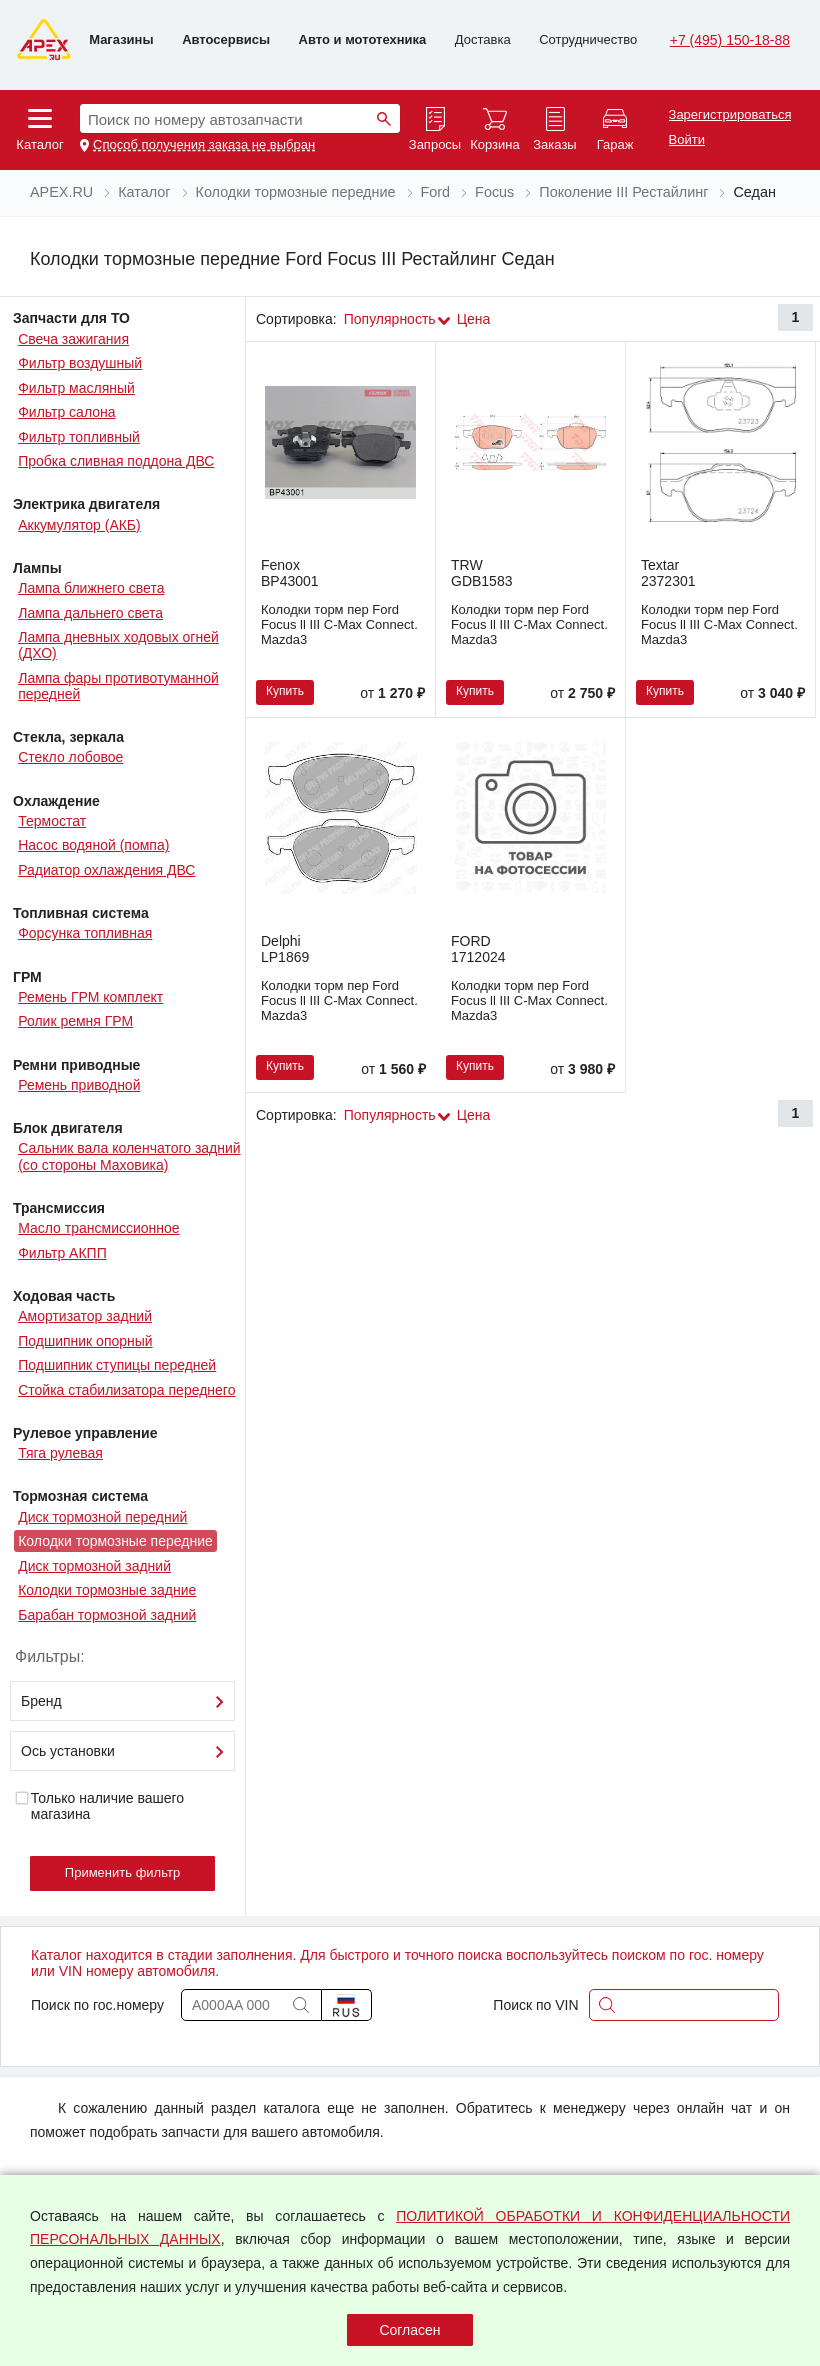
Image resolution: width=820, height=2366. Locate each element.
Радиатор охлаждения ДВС (106, 870)
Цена (474, 319)
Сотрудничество (588, 39)
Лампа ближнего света (91, 588)
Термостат (52, 821)
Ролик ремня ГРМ (75, 1021)
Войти (687, 140)
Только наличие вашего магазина (99, 1806)
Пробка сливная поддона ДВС (116, 461)
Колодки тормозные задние (107, 1590)
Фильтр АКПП (62, 1253)
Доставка (483, 39)
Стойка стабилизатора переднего (126, 1390)
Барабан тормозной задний (107, 1615)
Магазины (121, 39)
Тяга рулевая (60, 1453)
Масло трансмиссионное (98, 1228)
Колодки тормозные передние (115, 1541)
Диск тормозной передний (102, 1517)
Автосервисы (226, 39)
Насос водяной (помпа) (93, 845)
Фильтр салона (66, 412)
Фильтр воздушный (80, 363)
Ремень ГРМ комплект (90, 997)
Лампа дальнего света (90, 613)
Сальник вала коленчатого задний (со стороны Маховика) (129, 1156)
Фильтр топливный (79, 437)
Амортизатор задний (85, 1316)
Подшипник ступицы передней (117, 1365)
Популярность (390, 319)
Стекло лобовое (70, 757)
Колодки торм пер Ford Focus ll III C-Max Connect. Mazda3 (339, 624)
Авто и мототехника (363, 39)
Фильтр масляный (76, 388)
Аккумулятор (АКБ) (79, 525)
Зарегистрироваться (730, 115)
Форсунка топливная (85, 933)
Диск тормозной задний (94, 1566)
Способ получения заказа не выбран (204, 145)
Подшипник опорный (85, 1341)
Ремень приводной (79, 1085)
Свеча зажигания (73, 339)
